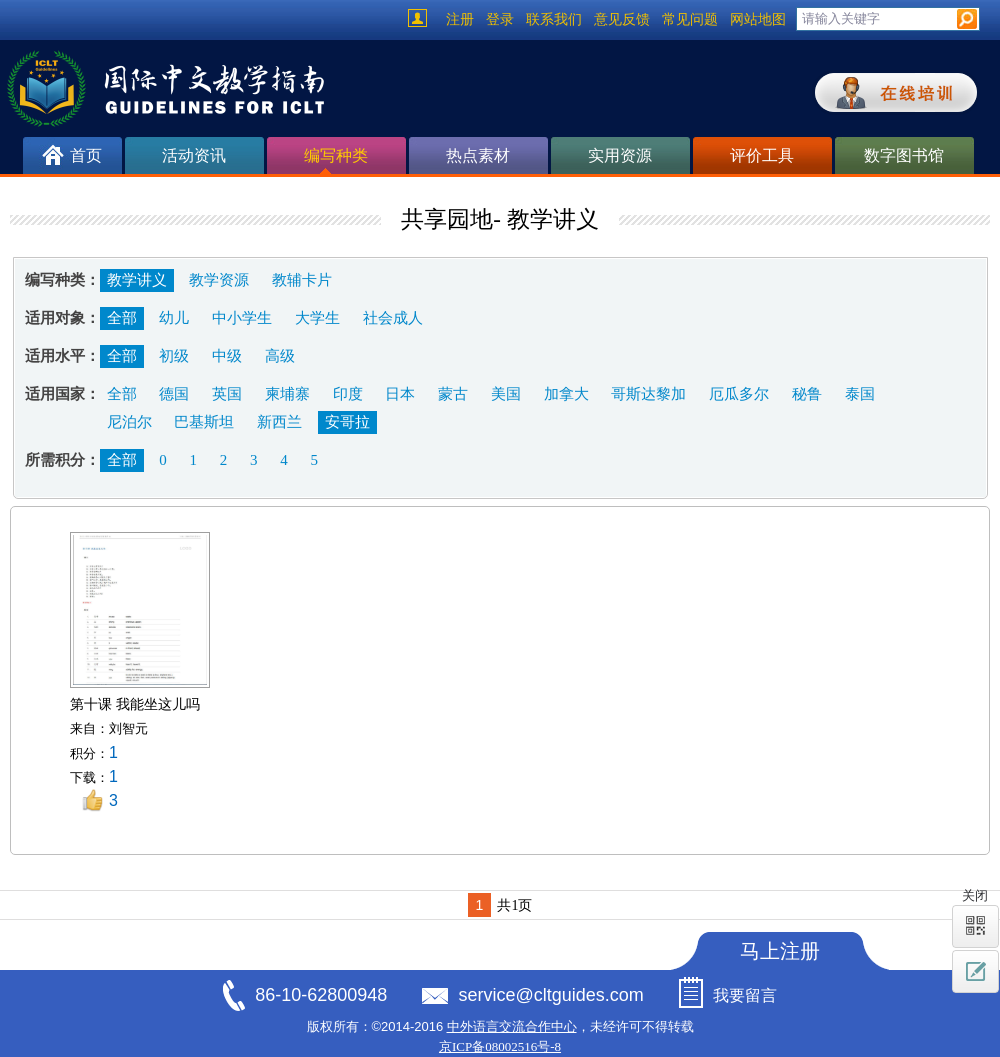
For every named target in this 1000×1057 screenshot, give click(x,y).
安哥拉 (347, 422)
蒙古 (453, 394)
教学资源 (219, 280)
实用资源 (620, 155)
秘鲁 (807, 394)
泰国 (860, 394)
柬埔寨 (287, 394)
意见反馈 (622, 19)
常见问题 (690, 19)
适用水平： (62, 356)
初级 (174, 356)
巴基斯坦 (204, 422)
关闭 (975, 895)
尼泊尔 (129, 422)
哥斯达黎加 (648, 394)
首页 (86, 155)
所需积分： (62, 460)
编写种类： (62, 280)
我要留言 (745, 995)
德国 (174, 394)
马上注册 (780, 951)
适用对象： (62, 318)
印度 (348, 394)
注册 (460, 19)
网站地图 (758, 19)
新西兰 (279, 422)
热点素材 (478, 155)
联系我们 (554, 19)
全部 (122, 318)
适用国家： (62, 394)
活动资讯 (194, 155)
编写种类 (336, 160)
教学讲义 (137, 280)
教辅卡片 (302, 280)
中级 (227, 356)
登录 (500, 19)
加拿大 (566, 394)
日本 (400, 394)
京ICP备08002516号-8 (500, 1046)
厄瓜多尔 (739, 394)
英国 (227, 394)
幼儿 (174, 318)
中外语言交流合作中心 (512, 1026)
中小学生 (242, 318)
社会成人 (393, 318)
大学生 (317, 318)
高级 (280, 356)
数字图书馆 (904, 155)
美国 (506, 394)
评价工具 (762, 155)
